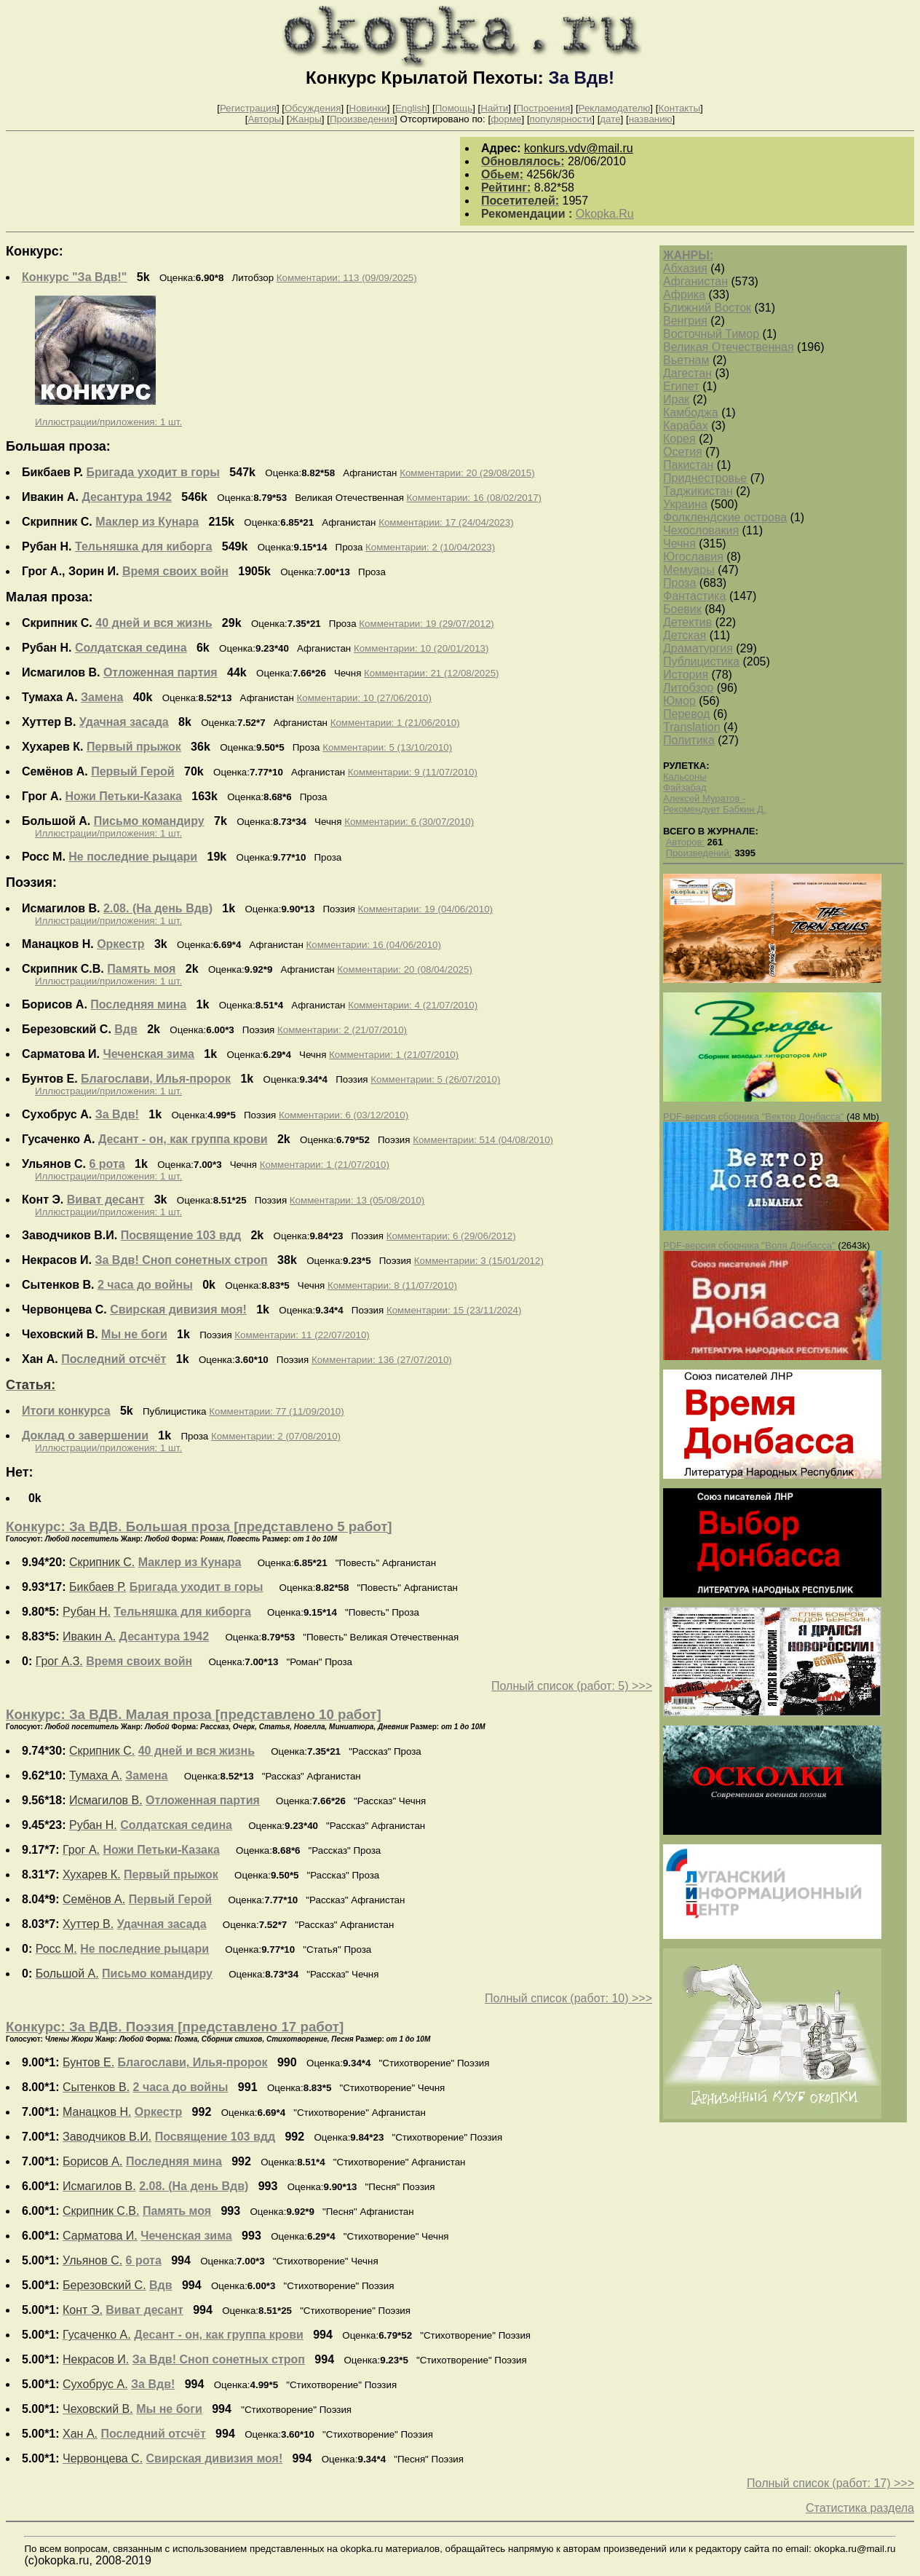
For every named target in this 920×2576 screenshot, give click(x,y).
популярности (561, 119)
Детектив (687, 622)
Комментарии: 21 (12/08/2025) (431, 673)
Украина (685, 504)
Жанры (306, 119)
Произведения (362, 119)
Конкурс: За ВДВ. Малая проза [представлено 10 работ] (193, 1714)
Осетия (682, 452)
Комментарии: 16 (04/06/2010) (373, 944)
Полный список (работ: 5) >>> (571, 1686)
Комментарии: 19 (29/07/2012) (426, 623)
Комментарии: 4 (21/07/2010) (412, 1005)
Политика (689, 740)
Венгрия (685, 321)
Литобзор (688, 687)
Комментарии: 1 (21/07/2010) (394, 1054)
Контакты (679, 108)
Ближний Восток (707, 307)
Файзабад (685, 787)
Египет (681, 386)
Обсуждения (313, 108)
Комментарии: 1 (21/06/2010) (395, 722)
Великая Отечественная (728, 347)
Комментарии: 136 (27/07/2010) (382, 1359)
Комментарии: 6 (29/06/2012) (451, 1235)
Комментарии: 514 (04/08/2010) (483, 1139)
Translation (692, 727)
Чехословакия (701, 530)
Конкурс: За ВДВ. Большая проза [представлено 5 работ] (199, 1526)
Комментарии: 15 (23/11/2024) (453, 1310)
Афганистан (695, 281)
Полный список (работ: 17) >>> (830, 2483)
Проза (679, 583)
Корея (679, 438)
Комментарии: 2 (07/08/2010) (276, 1436)
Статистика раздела (860, 2508)
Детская (684, 635)
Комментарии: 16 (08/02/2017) (474, 497)
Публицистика (701, 661)
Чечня (679, 543)
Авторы (264, 119)
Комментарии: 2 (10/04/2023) (430, 547)
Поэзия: (31, 882)
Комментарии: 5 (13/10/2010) (387, 747)
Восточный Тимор (711, 334)
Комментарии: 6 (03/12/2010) (343, 1115)
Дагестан (687, 373)
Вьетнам (686, 360)
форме (506, 119)
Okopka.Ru (605, 214)
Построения (543, 108)
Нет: (19, 1472)
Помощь (453, 108)
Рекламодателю (615, 108)
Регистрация (248, 108)
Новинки (368, 108)
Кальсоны (685, 776)
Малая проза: (49, 597)
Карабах (685, 425)
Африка (684, 294)
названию (651, 119)
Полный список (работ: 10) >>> (568, 1998)
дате (610, 119)
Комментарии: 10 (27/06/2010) (364, 697)
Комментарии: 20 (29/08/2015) (467, 472)
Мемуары (689, 570)
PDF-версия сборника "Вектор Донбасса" (753, 1116)
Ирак (676, 399)
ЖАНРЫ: (688, 255)
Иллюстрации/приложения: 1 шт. (108, 421)
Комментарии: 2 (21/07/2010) (342, 1029)
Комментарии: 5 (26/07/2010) (435, 1079)
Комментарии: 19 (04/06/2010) (425, 909)
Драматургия (698, 648)
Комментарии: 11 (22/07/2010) (301, 1335)
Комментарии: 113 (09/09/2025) (347, 277)
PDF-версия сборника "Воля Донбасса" (749, 1245)
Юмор (679, 701)
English (411, 108)
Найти (494, 108)
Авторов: (685, 842)
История (685, 674)
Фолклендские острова (725, 517)
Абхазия (685, 268)
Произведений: (699, 853)
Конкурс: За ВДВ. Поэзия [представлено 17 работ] (175, 2026)
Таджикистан (698, 491)
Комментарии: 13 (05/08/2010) (357, 1200)
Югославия (693, 556)
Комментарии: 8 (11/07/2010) (392, 1285)
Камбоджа (690, 412)
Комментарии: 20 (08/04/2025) (404, 969)
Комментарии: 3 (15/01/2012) (479, 1260)
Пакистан (688, 465)
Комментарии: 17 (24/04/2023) (445, 522)
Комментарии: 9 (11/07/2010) (412, 772)
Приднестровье (705, 478)
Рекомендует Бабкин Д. (714, 809)
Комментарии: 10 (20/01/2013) (421, 648)
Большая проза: (58, 446)
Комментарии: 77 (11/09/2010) (276, 1411)
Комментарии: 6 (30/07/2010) (409, 821)
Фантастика (694, 596)
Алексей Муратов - (704, 798)
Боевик (682, 609)
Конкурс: (34, 251)
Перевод (686, 714)
